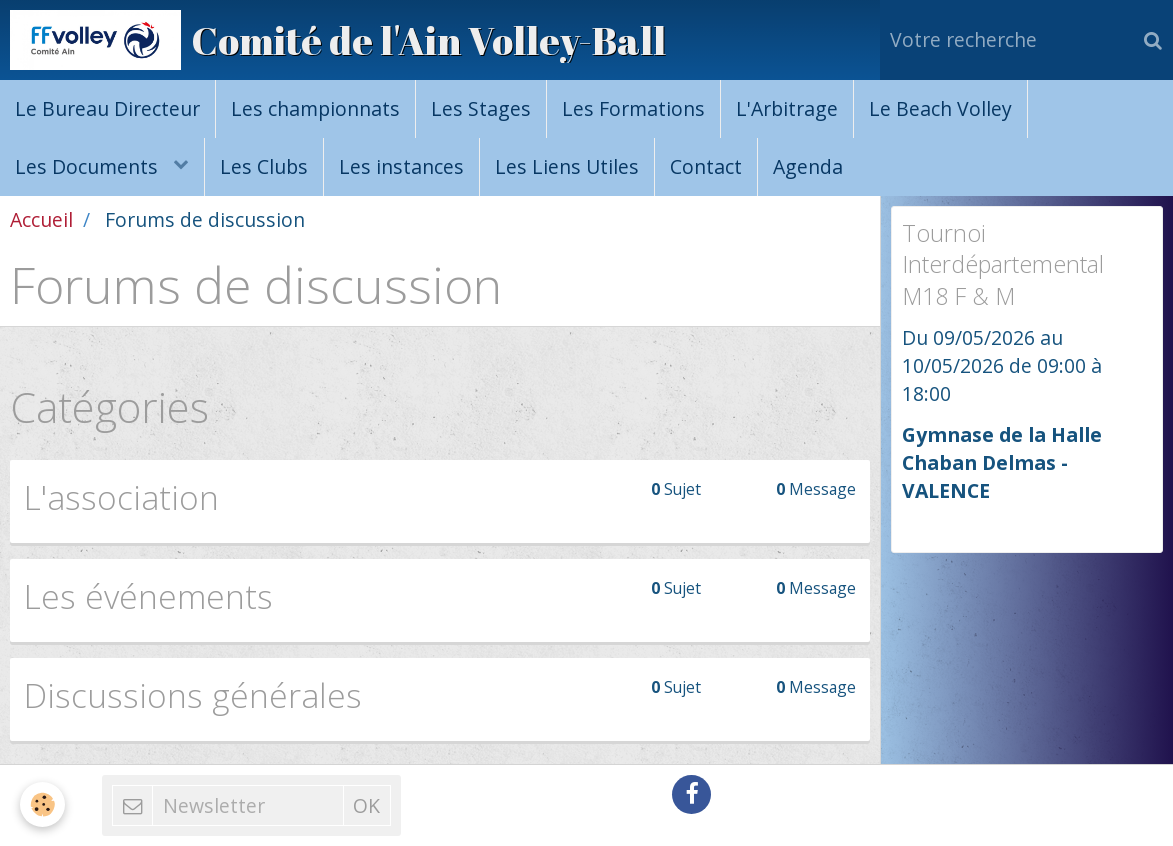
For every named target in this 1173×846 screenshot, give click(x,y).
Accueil (41, 219)
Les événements (148, 596)
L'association (121, 497)
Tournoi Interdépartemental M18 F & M (1003, 264)
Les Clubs (264, 166)
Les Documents (89, 166)
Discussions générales (193, 695)
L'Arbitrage (787, 108)
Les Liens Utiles (567, 166)
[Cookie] (42, 804)
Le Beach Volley (940, 108)
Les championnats (315, 108)
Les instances (401, 166)
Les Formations (633, 108)
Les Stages (481, 108)
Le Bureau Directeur (107, 108)
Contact (706, 166)
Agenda (808, 166)
